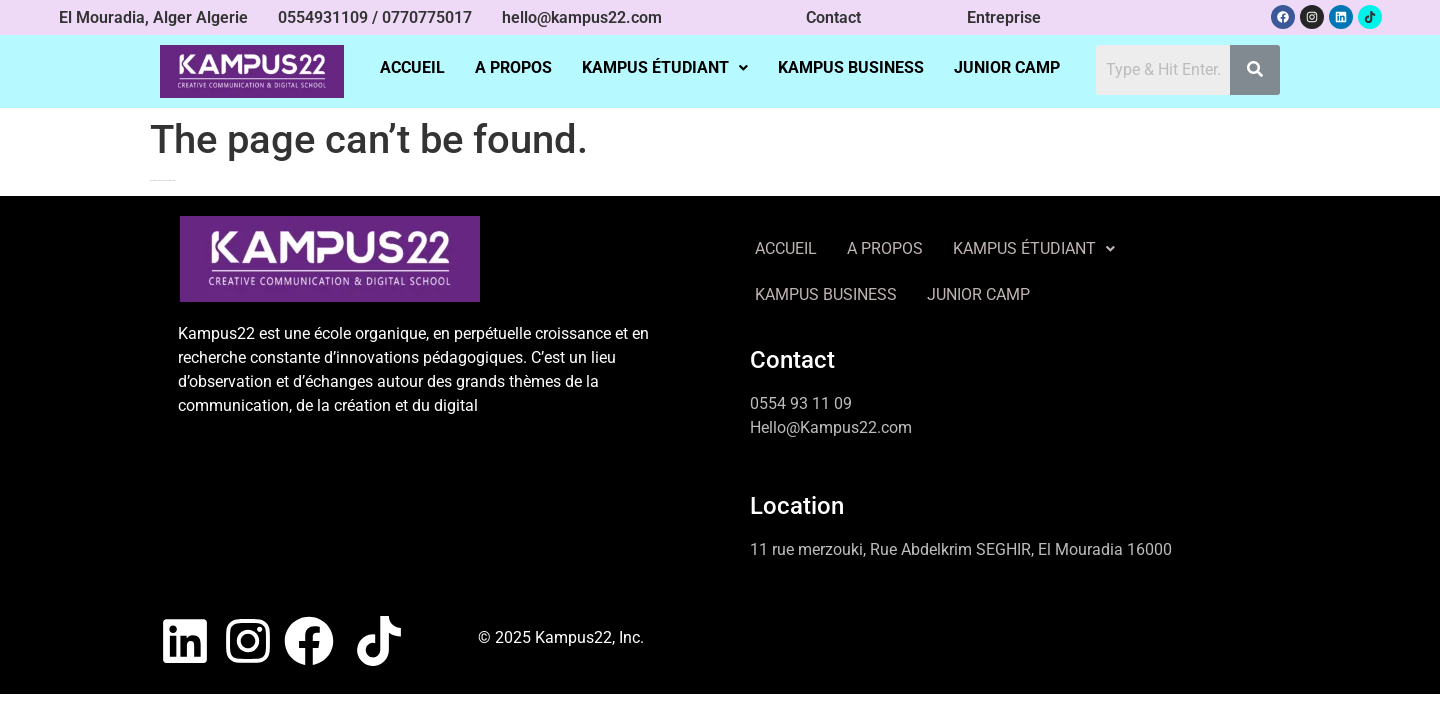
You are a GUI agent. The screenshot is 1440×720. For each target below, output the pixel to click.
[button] (665, 68)
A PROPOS (513, 67)
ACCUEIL (412, 67)
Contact (833, 17)
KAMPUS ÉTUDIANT (665, 67)
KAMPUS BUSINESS (851, 67)
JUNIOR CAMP (1007, 67)
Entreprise (1004, 17)
